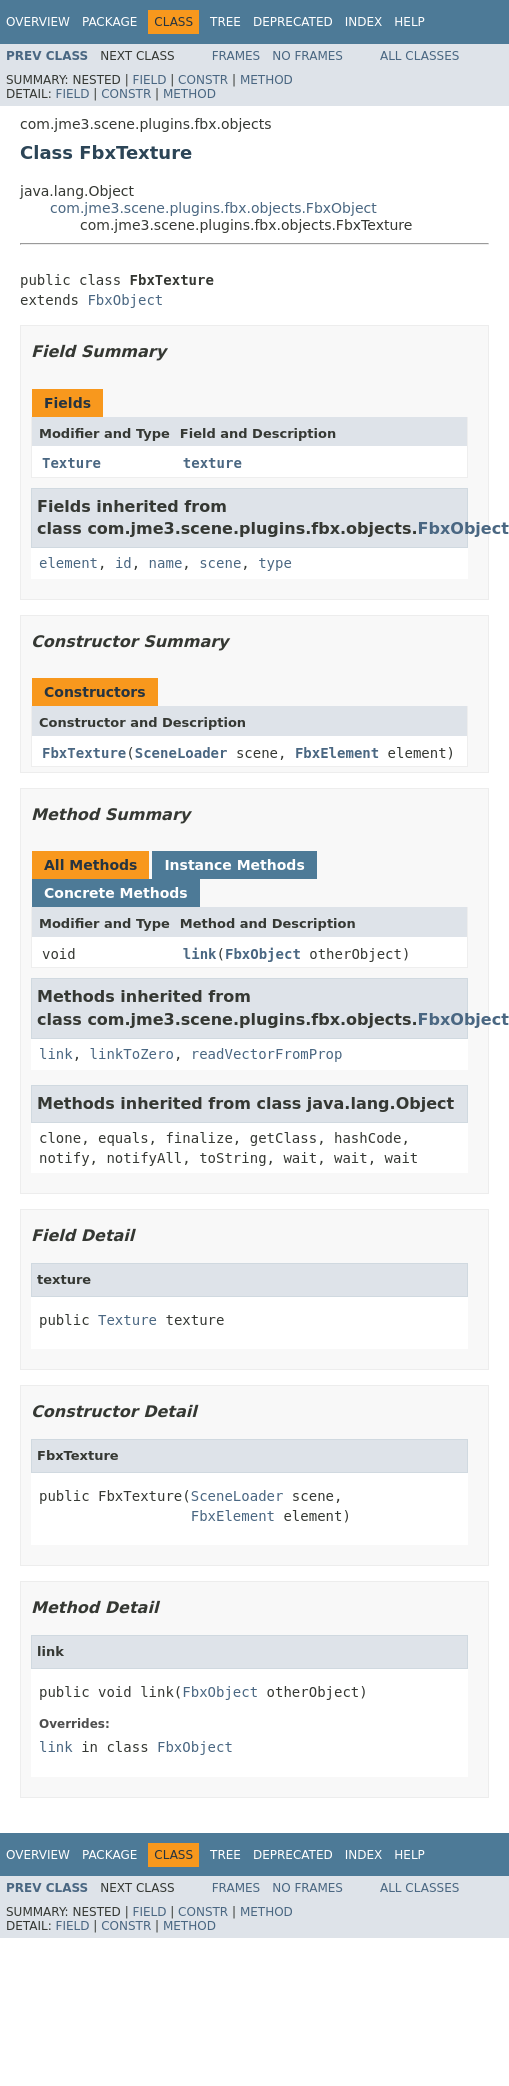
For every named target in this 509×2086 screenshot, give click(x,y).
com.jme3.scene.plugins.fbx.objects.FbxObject (213, 208)
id (123, 563)
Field (149, 80)
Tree (225, 22)
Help (409, 22)
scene (220, 563)
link (200, 954)
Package (109, 22)
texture (212, 463)
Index (364, 22)
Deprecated (293, 22)
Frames (236, 56)
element (68, 563)
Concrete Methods (116, 893)
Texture (71, 463)
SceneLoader (181, 753)
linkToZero (132, 1054)
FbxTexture (84, 753)
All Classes (419, 56)
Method (266, 80)
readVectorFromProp (267, 1054)
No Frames (307, 56)
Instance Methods (234, 865)
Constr (203, 80)
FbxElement (337, 753)
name (166, 563)
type (275, 563)
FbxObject (125, 300)
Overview (38, 22)
